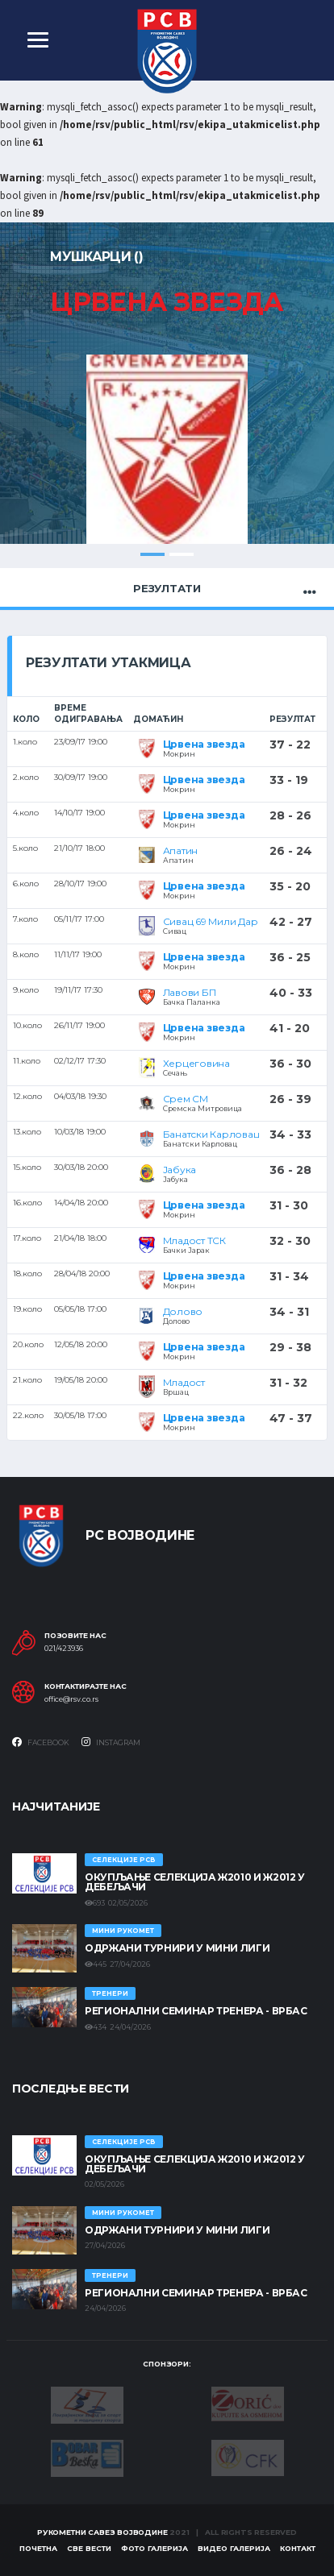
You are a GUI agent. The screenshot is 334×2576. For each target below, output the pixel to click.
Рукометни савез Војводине (102, 2532)
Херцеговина (196, 1063)
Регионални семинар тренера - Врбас (196, 2011)
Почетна (38, 2548)
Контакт (297, 2548)
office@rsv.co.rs (71, 1699)
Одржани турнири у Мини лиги (177, 1948)
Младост (184, 1382)
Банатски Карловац (211, 1134)
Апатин (180, 850)
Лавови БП (189, 992)
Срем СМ (185, 1099)
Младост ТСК (194, 1240)
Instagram (110, 1742)
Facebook (40, 1742)
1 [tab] (152, 554)
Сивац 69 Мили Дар (210, 921)
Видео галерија (234, 2548)
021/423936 (63, 1649)
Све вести (89, 2548)
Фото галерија (154, 2548)
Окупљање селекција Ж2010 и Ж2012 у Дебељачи (195, 1882)
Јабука (180, 1170)
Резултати (167, 588)
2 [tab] (181, 554)
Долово (183, 1311)
